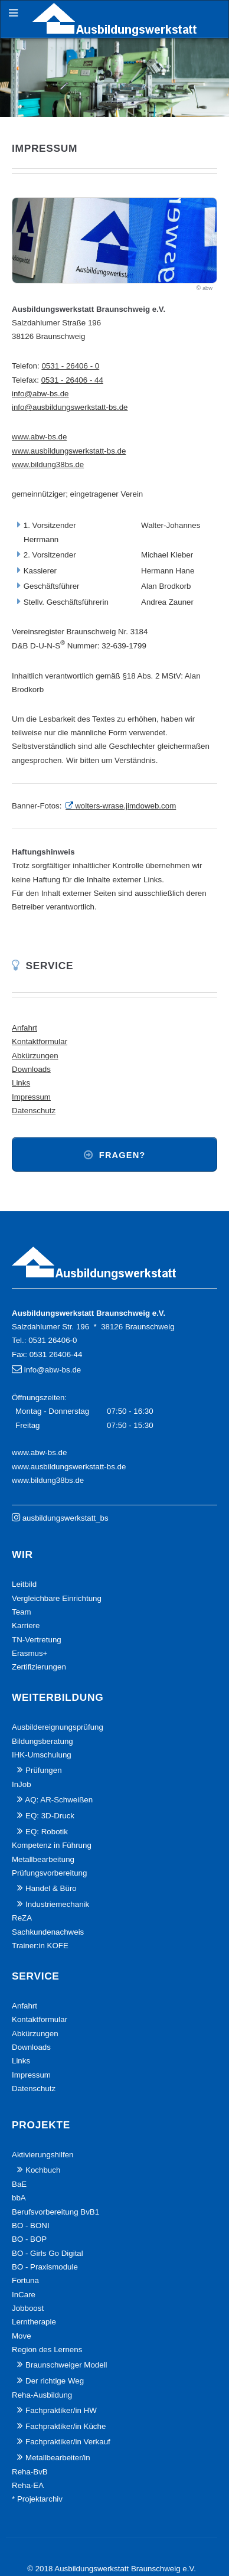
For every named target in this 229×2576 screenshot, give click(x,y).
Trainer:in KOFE (40, 1945)
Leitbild (24, 1584)
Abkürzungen (35, 1055)
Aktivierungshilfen (42, 2154)
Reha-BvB (30, 2471)
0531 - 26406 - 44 (72, 380)
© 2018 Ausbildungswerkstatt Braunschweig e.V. (111, 2568)
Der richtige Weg (54, 2380)
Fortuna (25, 2280)
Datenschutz (33, 1110)
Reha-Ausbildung (42, 2395)
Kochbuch (42, 2170)
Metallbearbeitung (43, 1859)
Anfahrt (24, 1027)
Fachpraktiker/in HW (61, 2410)
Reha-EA (28, 2485)
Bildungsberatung (42, 1741)
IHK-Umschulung (41, 1754)
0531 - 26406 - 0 (70, 365)
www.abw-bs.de (39, 436)
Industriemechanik (57, 1904)
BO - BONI (31, 2225)
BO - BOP (29, 2239)
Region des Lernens (47, 2349)
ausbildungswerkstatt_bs (65, 1518)
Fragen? (122, 1155)
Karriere (26, 1625)
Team (21, 1611)
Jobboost (28, 2308)
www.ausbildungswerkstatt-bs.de (69, 450)
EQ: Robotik (46, 1831)
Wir (22, 1554)
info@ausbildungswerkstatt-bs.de (70, 407)
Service (50, 965)
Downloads (31, 1069)
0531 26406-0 (52, 1340)
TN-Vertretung (36, 1639)
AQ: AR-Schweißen (59, 1799)
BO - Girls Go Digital (47, 2253)
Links (21, 1082)
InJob (21, 1784)
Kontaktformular (39, 1041)
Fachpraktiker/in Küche (65, 2426)
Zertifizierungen (39, 1666)
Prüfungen (43, 1770)
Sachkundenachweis (48, 1932)
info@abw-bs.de (40, 393)
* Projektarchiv (37, 2499)
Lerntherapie (34, 2321)
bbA (19, 2197)
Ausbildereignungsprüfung (57, 1727)
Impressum (31, 1097)
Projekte (41, 2125)
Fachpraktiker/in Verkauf (67, 2441)
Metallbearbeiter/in (57, 2457)
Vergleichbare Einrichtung (57, 1598)
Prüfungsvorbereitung (49, 1873)
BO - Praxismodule (45, 2266)
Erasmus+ (29, 1653)
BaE (19, 2184)
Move (21, 2336)
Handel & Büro (51, 1888)
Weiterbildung (57, 1697)
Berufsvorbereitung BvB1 (55, 2211)
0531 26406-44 (56, 1354)
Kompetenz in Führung (51, 1845)
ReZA (22, 1917)
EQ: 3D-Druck (49, 1815)
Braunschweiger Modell (66, 2364)
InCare (23, 2294)
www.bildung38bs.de (48, 464)
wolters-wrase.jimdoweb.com (125, 805)
